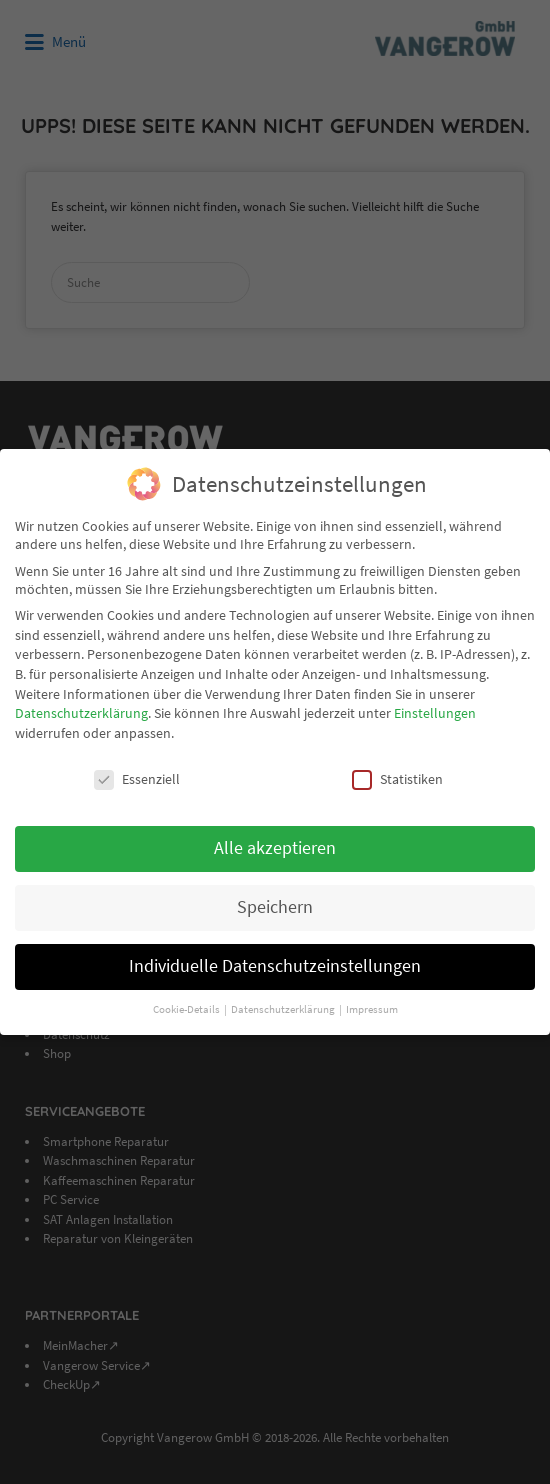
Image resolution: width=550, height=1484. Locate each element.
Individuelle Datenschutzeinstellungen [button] (275, 966)
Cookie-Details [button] (187, 1009)
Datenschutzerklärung (81, 713)
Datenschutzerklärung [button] (284, 1009)
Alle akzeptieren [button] (275, 848)
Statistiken (397, 779)
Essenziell (137, 779)
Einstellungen (435, 713)
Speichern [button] (275, 907)
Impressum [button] (372, 1009)
